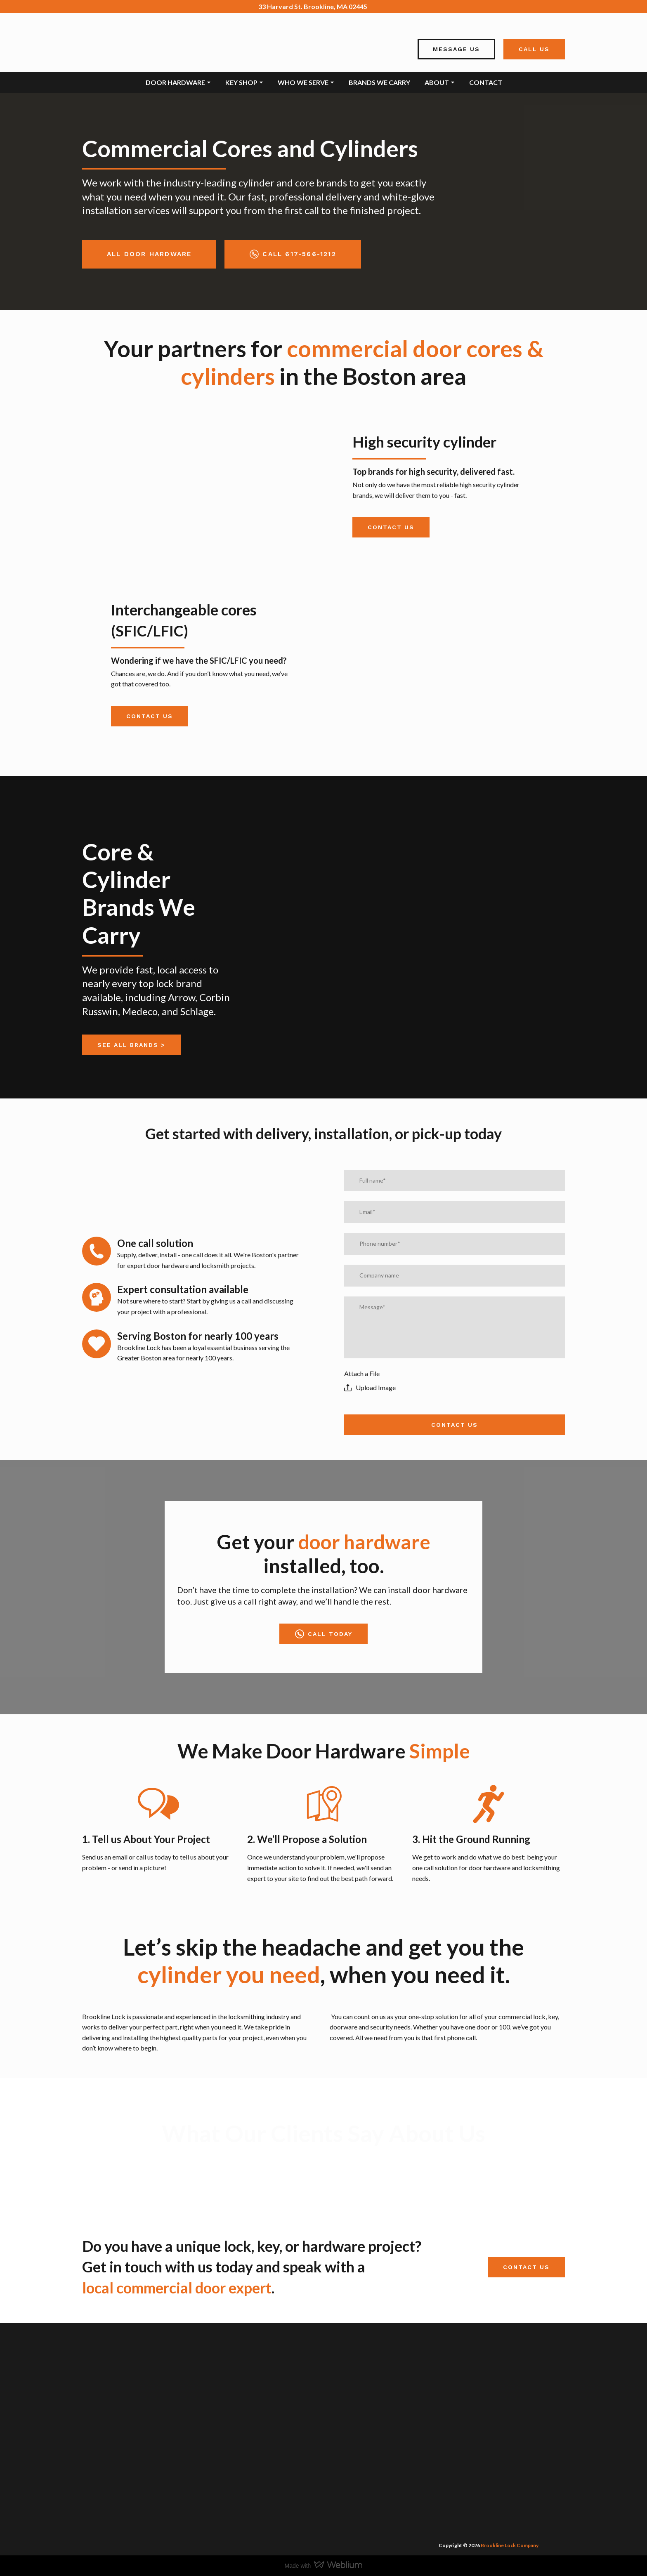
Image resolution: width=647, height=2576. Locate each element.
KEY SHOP (241, 82)
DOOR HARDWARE (175, 82)
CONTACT (485, 82)
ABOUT (437, 82)
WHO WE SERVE (303, 82)
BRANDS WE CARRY (379, 82)
